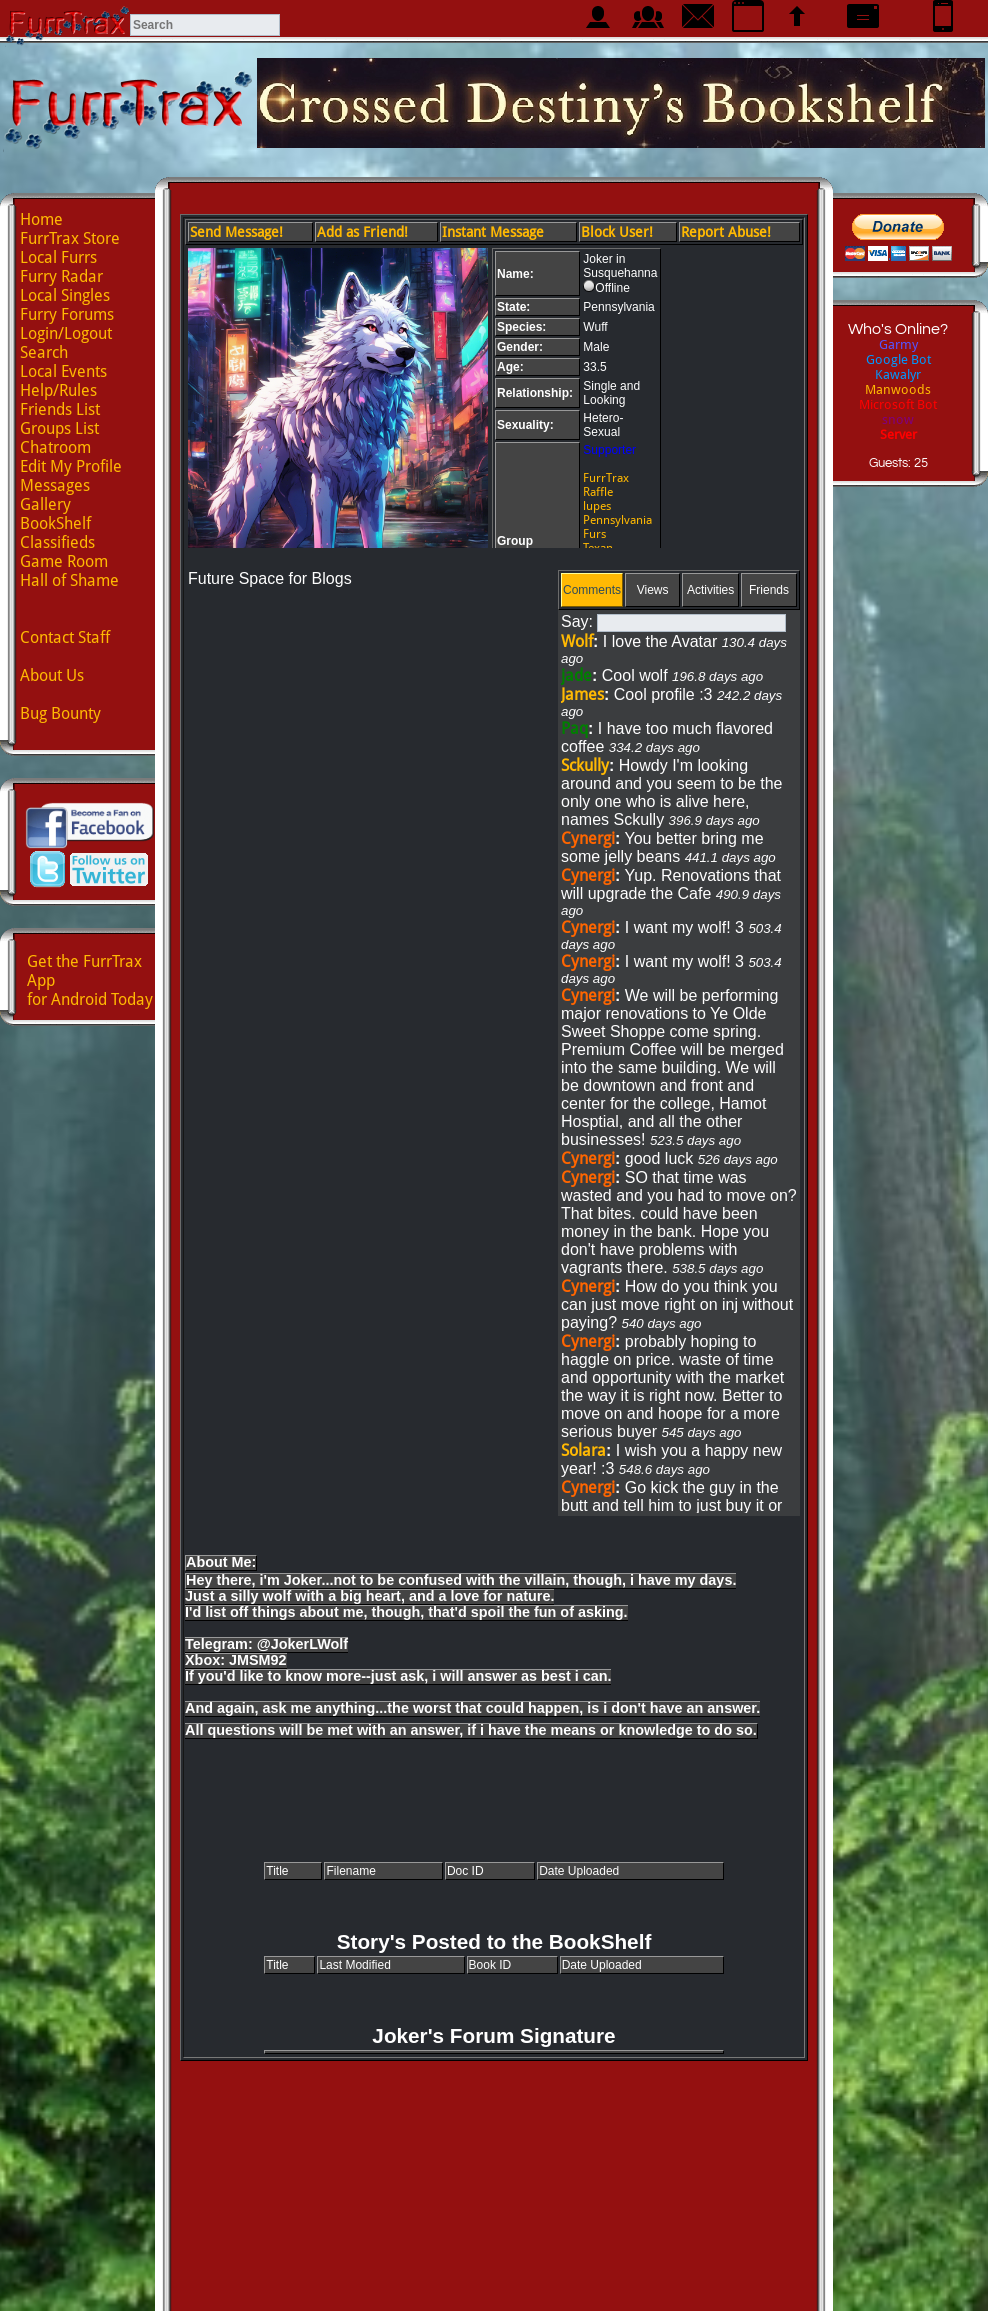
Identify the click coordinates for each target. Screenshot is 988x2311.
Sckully (585, 765)
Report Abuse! (726, 232)
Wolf (577, 641)
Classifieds (57, 542)
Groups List (59, 428)
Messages (55, 485)
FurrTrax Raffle (606, 485)
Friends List (60, 409)
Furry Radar (61, 276)
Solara (583, 1450)
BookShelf (55, 523)
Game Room (64, 561)
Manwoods (898, 389)
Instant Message (493, 232)
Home (41, 219)
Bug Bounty (60, 713)
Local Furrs (58, 257)
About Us (52, 675)
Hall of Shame (69, 580)
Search (44, 352)
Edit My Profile (71, 466)
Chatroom (55, 447)
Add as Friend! (362, 232)
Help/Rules (58, 390)
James (582, 694)
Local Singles (65, 295)
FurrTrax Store (70, 238)
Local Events (63, 371)
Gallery (45, 504)
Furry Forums (67, 314)
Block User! (617, 232)
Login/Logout (66, 333)
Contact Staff (65, 637)
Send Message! (236, 232)
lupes (597, 506)
